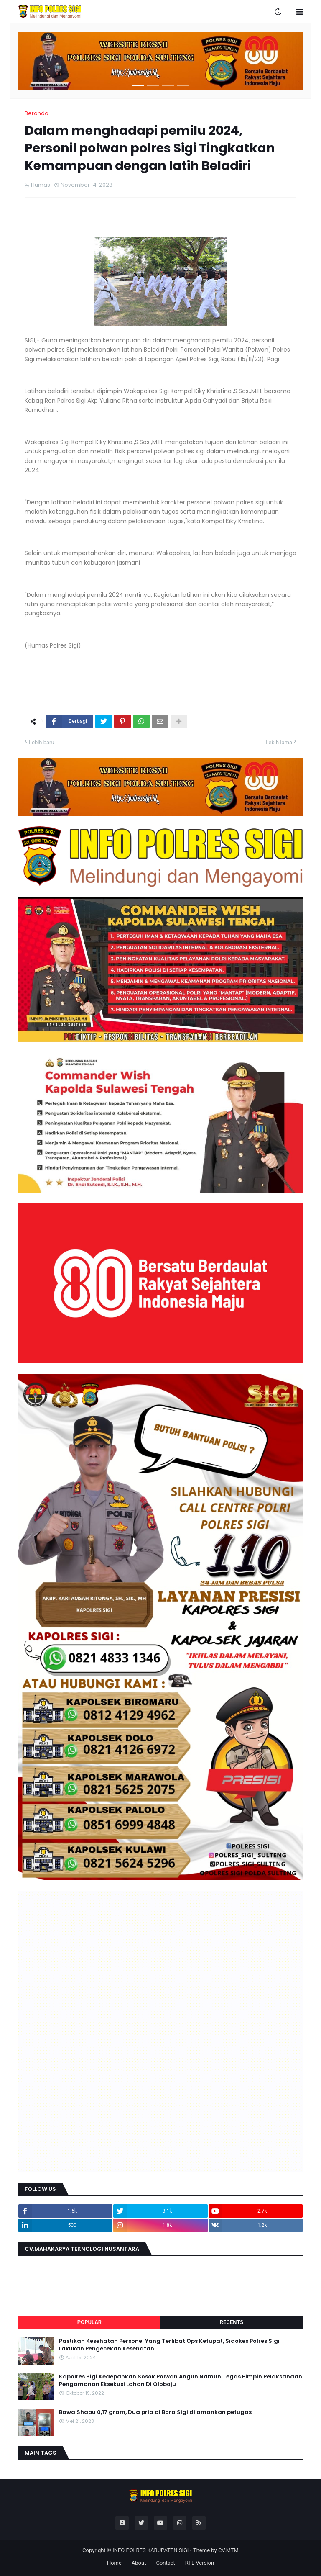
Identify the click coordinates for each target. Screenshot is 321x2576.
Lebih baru (41, 742)
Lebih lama (279, 742)
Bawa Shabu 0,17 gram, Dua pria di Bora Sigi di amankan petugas (155, 2412)
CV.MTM (228, 2550)
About (139, 2563)
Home (114, 2563)
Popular (89, 2322)
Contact (165, 2563)
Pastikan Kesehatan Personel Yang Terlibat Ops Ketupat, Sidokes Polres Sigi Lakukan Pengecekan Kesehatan (169, 2344)
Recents (231, 2322)
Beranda (36, 113)
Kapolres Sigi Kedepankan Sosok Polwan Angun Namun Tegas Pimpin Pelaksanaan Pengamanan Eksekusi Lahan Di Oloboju (180, 2380)
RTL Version (199, 2563)
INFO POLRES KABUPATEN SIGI (150, 2550)
